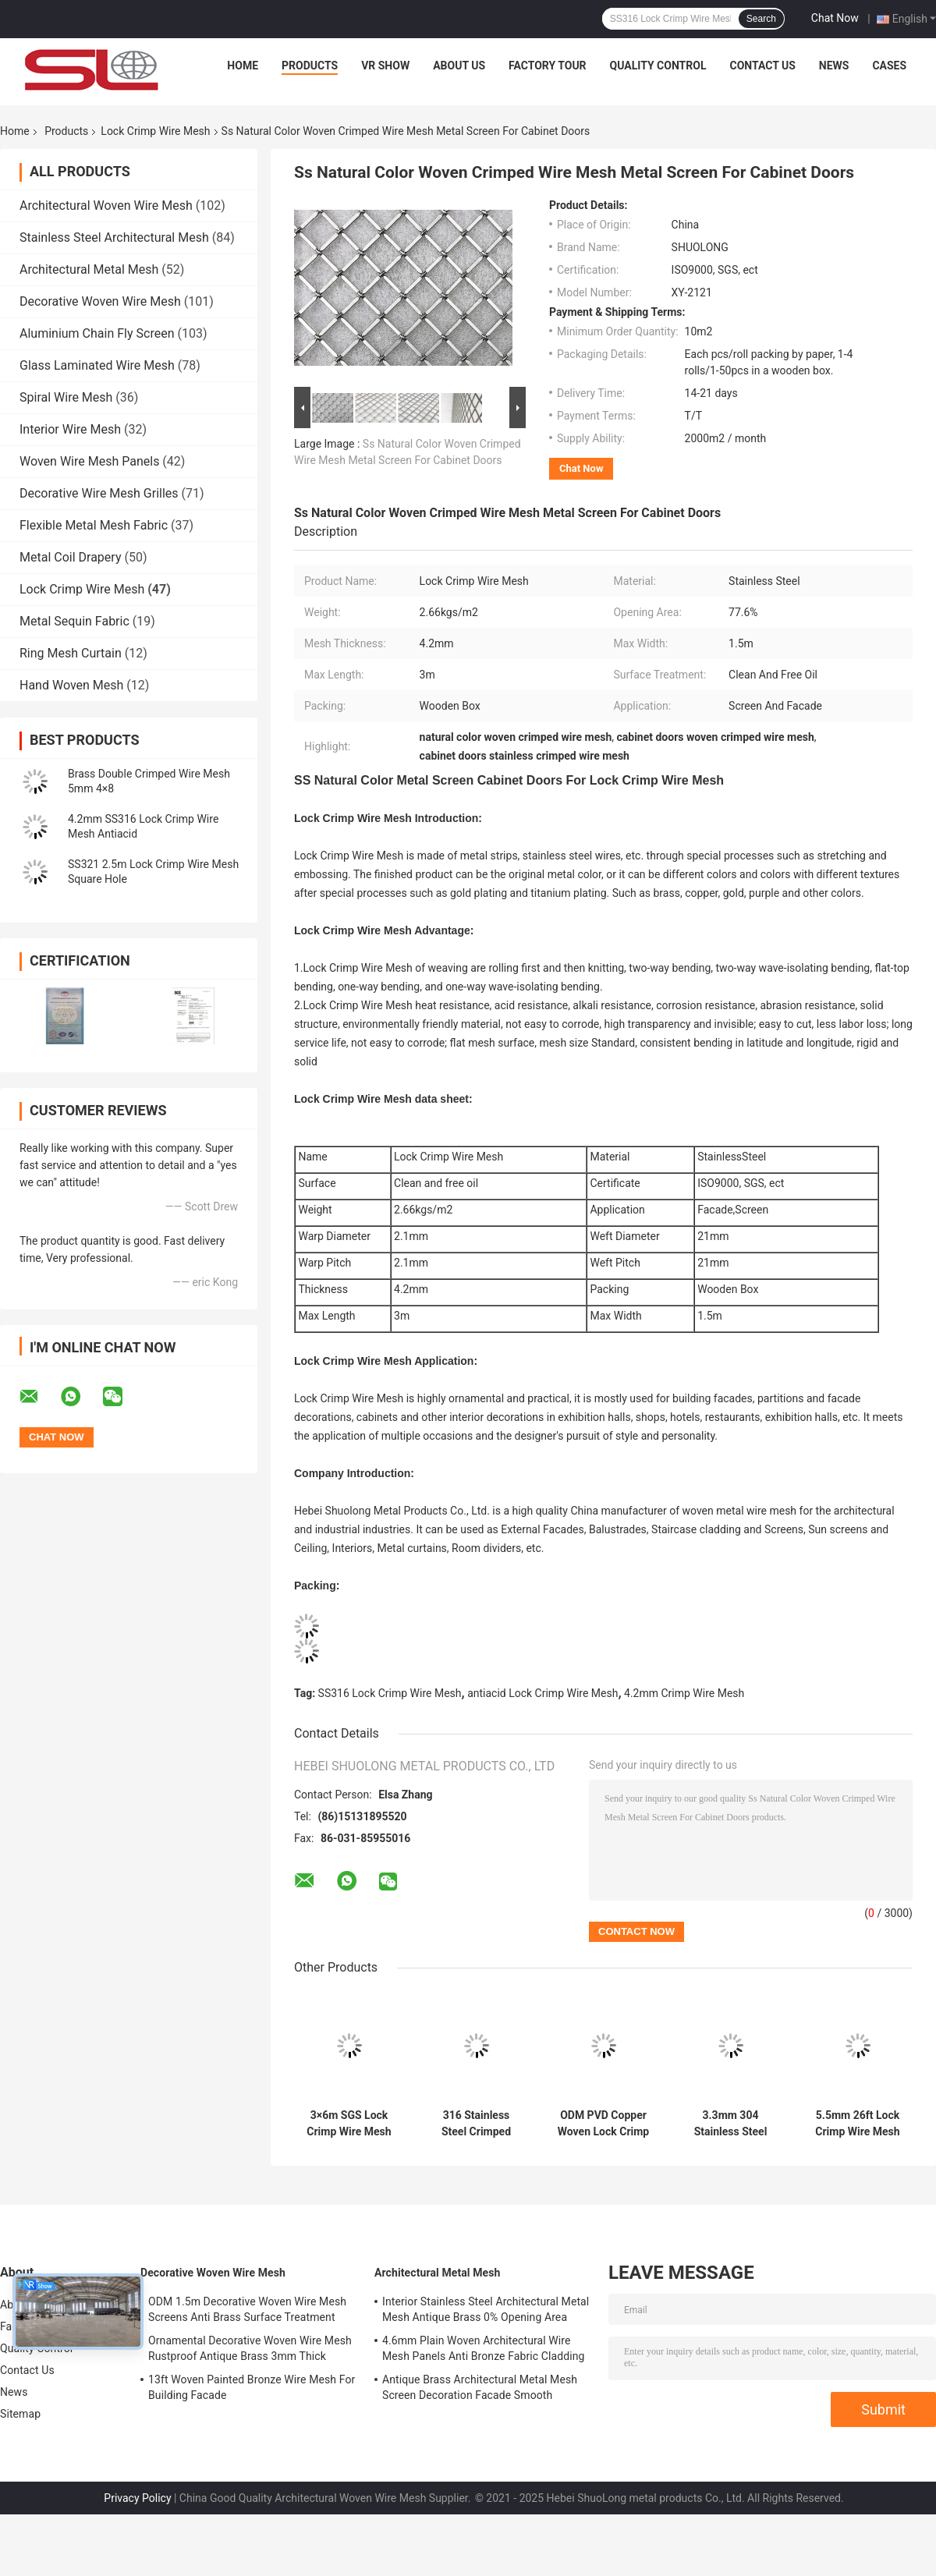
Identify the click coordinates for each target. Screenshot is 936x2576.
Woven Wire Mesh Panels (89, 461)
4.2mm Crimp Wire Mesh (684, 1693)
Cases (889, 65)
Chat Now (835, 18)
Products (310, 65)
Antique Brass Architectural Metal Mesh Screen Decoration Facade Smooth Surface (479, 2389)
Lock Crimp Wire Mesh (155, 131)
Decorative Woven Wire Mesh (100, 301)
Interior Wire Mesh (70, 429)
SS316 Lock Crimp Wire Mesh (390, 1693)
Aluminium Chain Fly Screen (97, 333)
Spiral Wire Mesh (66, 397)
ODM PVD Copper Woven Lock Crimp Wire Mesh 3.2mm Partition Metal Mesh (603, 2123)
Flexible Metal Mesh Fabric (94, 525)
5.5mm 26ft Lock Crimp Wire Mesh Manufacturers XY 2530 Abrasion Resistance (858, 2123)
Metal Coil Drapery (70, 557)
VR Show (385, 65)
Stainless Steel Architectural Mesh (114, 237)
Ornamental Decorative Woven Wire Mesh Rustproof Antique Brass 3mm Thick (250, 2348)
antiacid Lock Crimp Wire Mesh (542, 1693)
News (834, 65)
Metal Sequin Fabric (74, 621)
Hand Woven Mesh (71, 685)
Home (242, 65)
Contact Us (762, 65)
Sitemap (20, 2414)
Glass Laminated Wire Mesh (97, 365)
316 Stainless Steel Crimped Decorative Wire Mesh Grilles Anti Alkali (476, 2123)
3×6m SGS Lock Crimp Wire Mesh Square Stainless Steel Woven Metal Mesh (349, 2123)
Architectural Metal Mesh (89, 269)
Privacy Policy (137, 2498)
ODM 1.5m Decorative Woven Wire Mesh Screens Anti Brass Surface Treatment (247, 2309)
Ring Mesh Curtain (71, 653)
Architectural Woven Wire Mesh (106, 205)
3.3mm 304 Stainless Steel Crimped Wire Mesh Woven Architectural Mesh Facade (731, 2123)
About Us (459, 65)
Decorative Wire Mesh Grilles (99, 493)
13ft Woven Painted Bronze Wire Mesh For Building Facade (251, 2387)
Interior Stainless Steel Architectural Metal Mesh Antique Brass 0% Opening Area (485, 2309)
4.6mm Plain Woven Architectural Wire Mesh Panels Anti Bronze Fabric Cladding (483, 2348)
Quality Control (658, 65)
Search (761, 18)
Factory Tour (548, 65)
